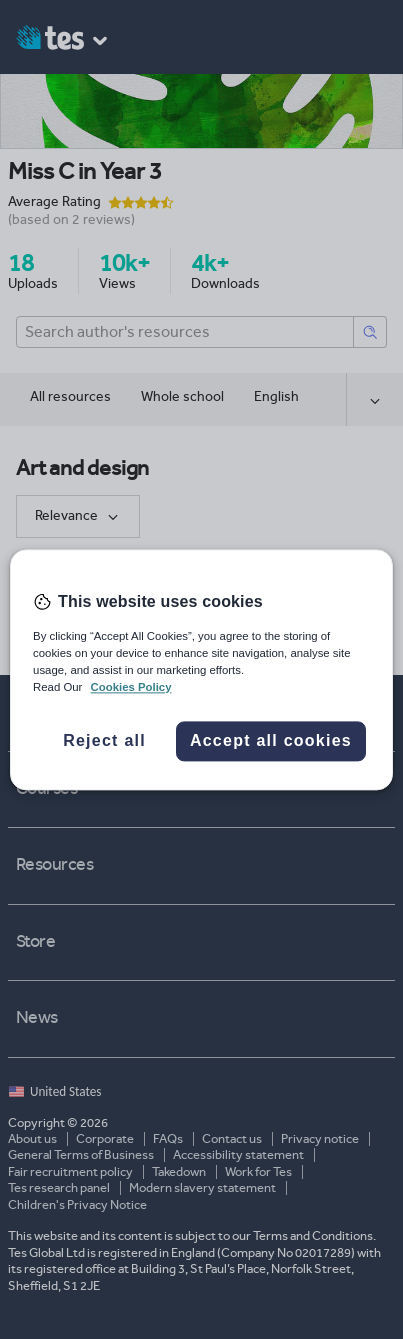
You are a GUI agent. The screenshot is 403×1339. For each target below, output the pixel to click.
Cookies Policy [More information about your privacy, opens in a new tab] (131, 687)
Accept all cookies (271, 740)
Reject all (104, 740)
